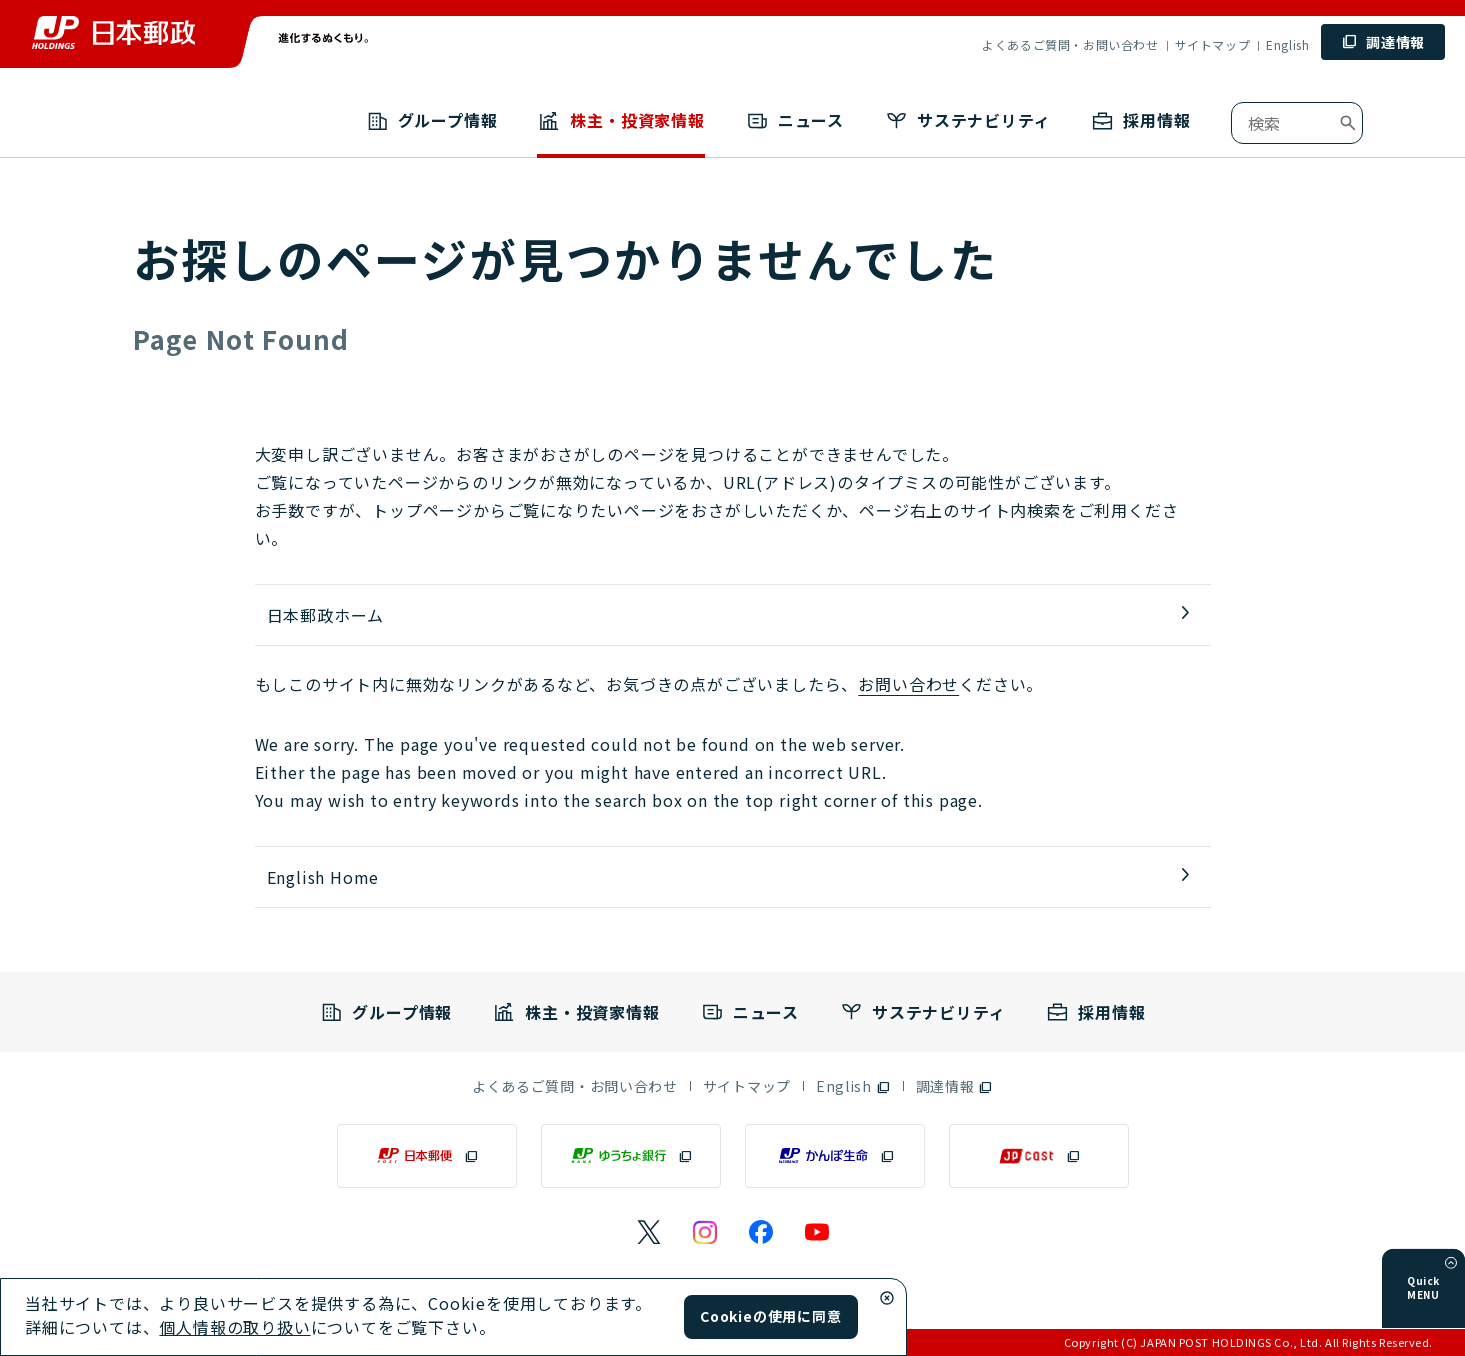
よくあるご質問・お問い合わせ (1070, 44)
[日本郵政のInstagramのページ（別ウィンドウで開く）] (705, 1232)
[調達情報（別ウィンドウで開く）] (955, 1086)
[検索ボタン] (1348, 123)
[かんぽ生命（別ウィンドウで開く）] (835, 1156)
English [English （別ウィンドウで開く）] (1287, 44)
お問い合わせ (908, 684)
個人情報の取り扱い (234, 1327)
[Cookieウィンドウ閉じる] (887, 1298)
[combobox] (1297, 123)
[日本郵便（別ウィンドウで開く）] (427, 1156)
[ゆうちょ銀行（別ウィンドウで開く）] (631, 1156)
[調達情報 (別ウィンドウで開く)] (1383, 42)
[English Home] (733, 877)
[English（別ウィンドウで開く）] (853, 1086)
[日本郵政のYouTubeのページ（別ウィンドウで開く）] (817, 1232)
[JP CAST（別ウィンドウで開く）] (1039, 1156)
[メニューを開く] (1451, 1291)
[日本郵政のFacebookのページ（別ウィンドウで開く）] (761, 1232)
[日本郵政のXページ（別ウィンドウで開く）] (649, 1232)
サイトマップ (1213, 44)
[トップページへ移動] (114, 32)
